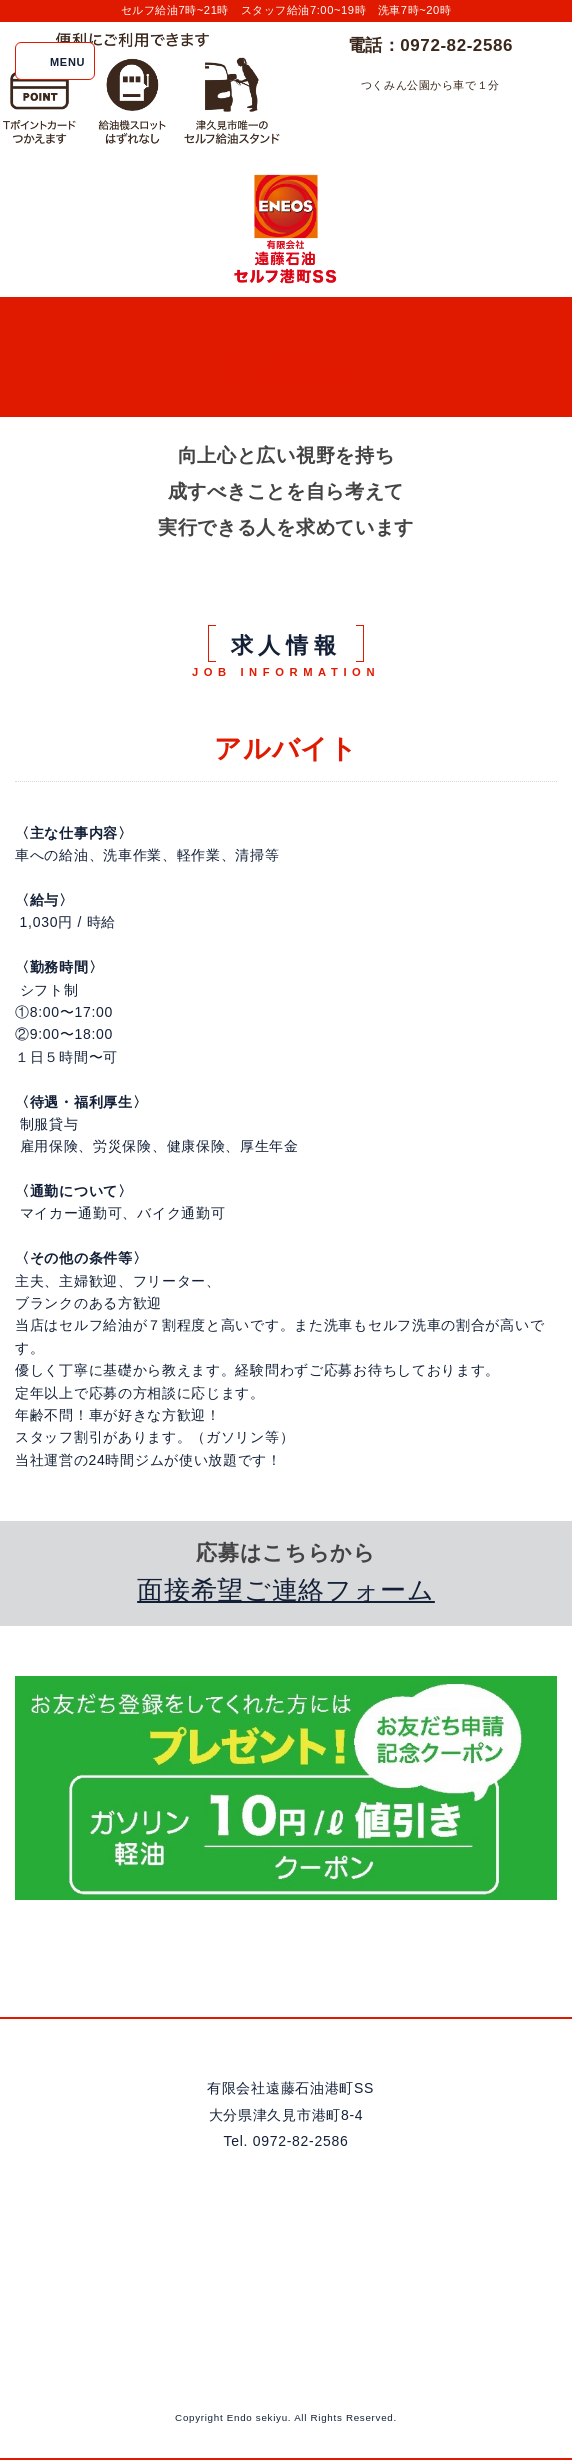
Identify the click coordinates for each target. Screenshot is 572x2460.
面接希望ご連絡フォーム (286, 1590)
